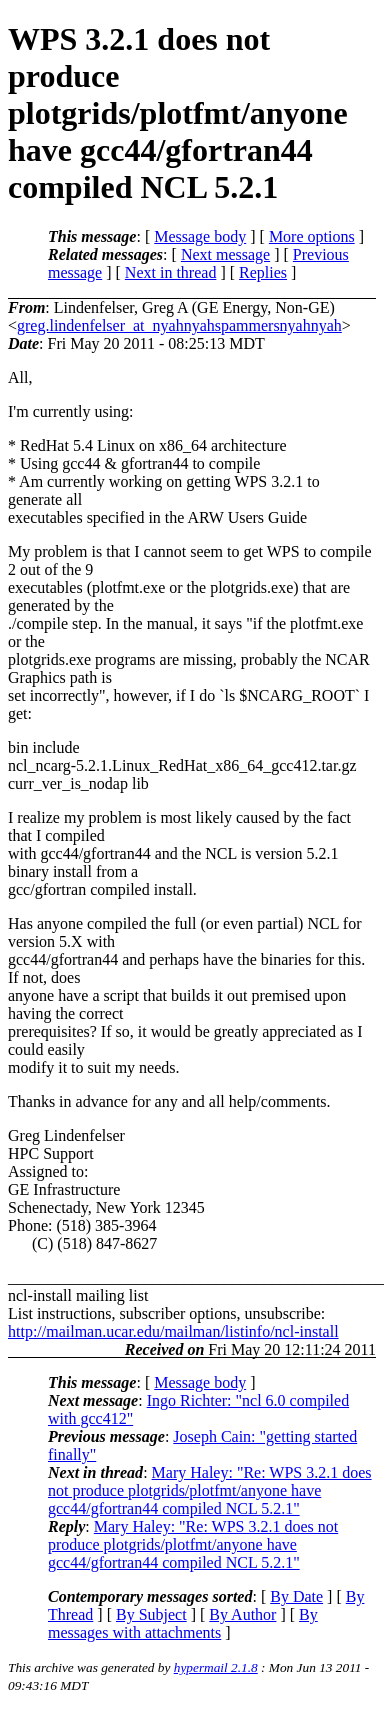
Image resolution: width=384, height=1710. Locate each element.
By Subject (151, 1614)
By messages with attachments (183, 1623)
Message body (200, 236)
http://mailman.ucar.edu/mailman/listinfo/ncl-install (173, 1331)
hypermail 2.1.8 (216, 1667)
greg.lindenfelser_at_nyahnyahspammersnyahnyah (179, 325)
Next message (225, 254)
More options (312, 236)
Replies (263, 272)
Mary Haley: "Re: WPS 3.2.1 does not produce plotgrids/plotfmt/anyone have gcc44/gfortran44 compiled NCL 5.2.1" (210, 1490)
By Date (296, 1596)
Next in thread (171, 272)
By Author (242, 1614)
